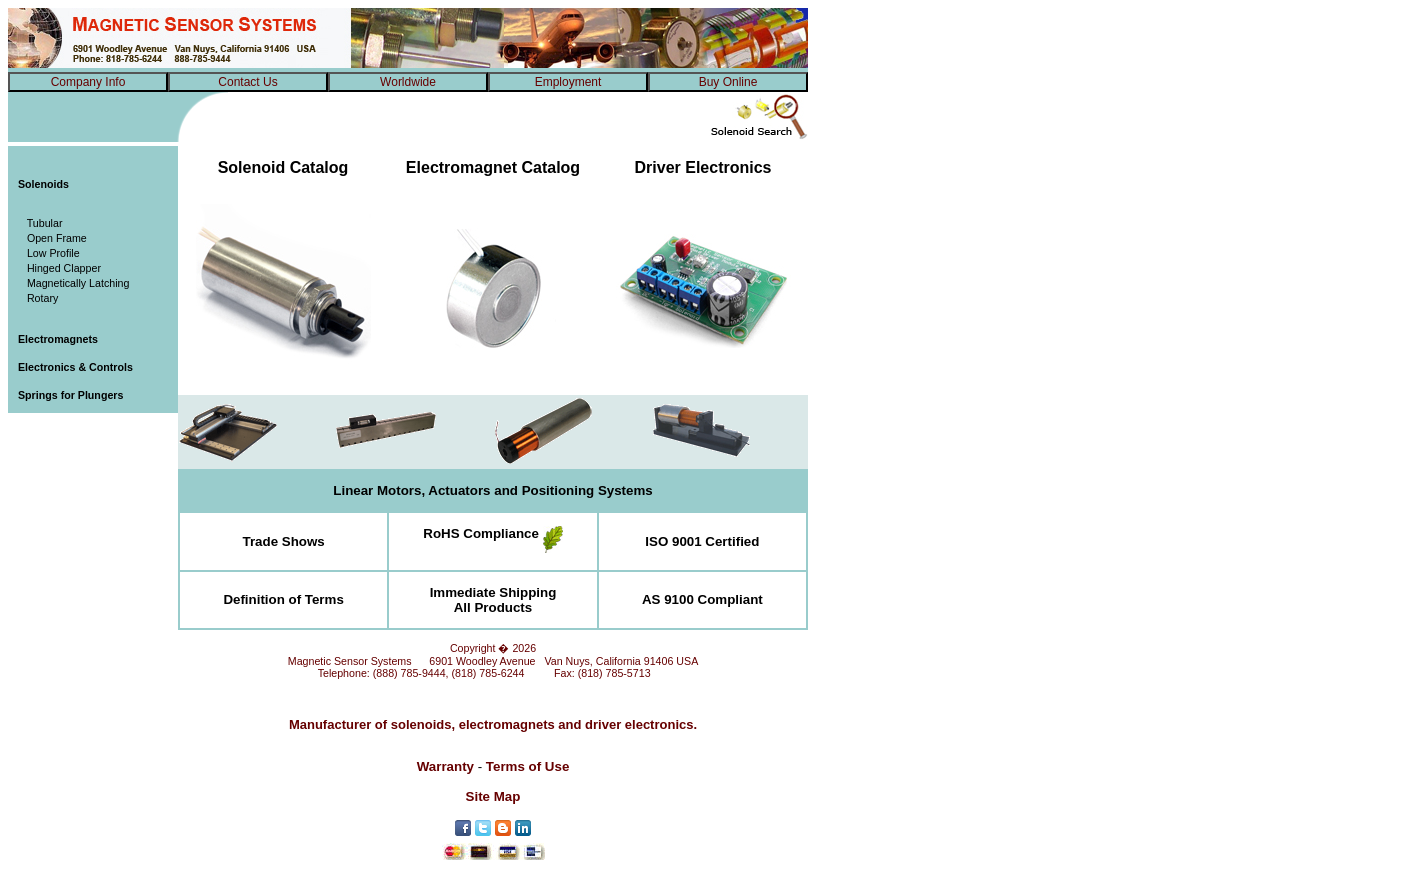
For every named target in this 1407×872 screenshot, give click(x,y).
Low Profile (49, 253)
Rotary (38, 298)
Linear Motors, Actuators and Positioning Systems (492, 490)
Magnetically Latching (73, 283)
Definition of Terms (283, 599)
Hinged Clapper (59, 268)
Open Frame (52, 238)
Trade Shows (284, 541)
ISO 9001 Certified (702, 541)
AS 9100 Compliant (702, 599)
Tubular (40, 223)
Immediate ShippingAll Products (493, 600)
